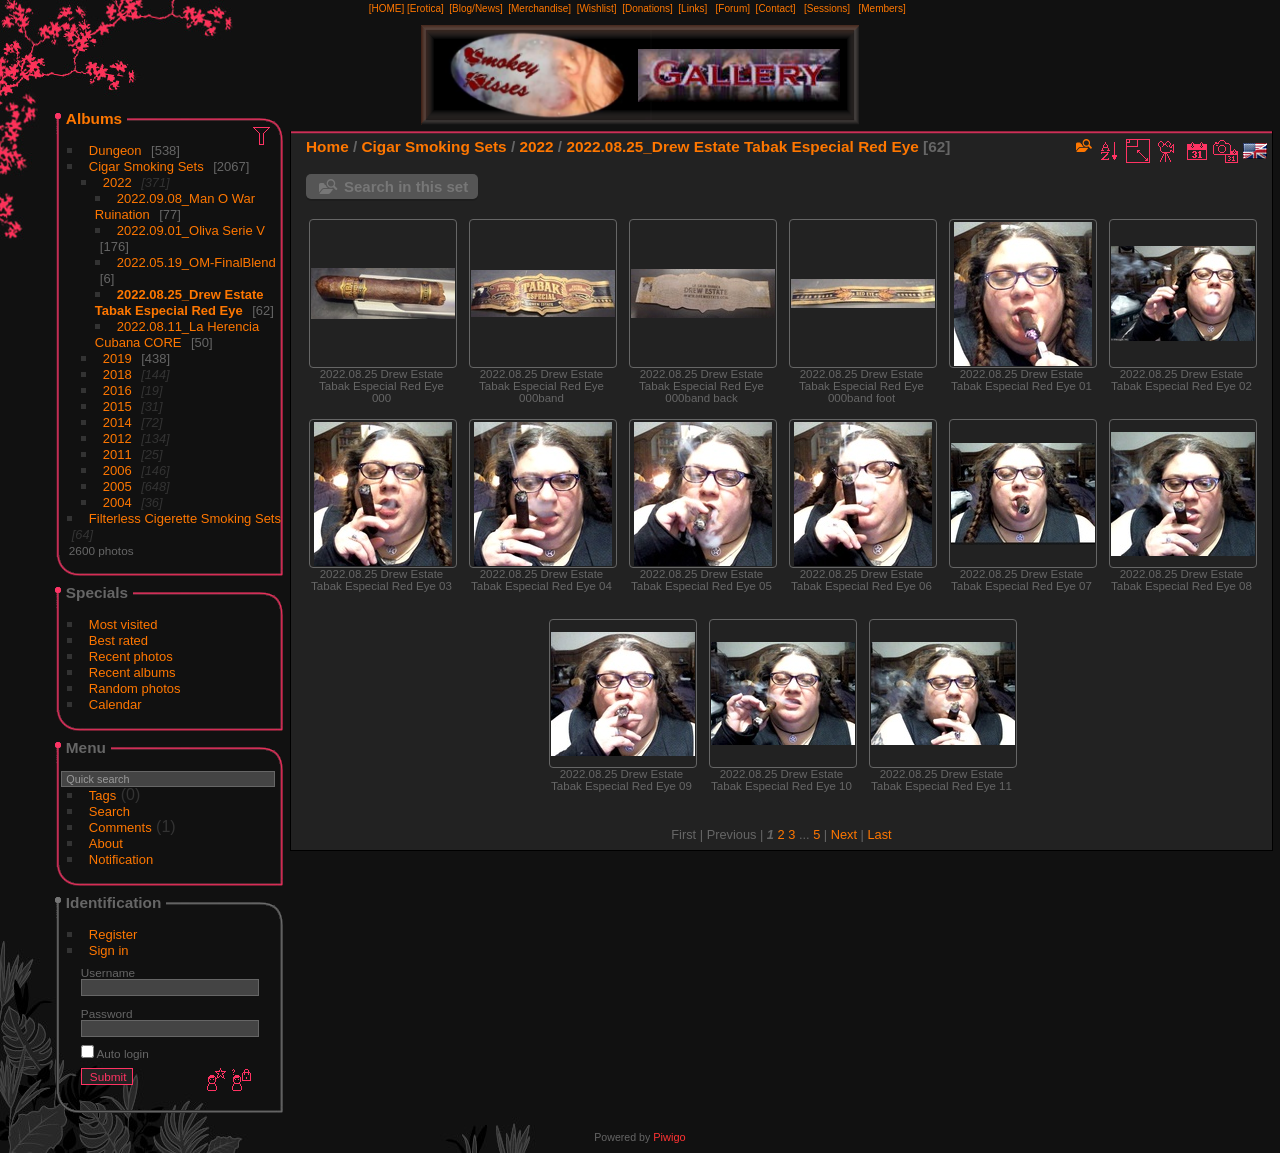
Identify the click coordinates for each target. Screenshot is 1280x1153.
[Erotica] (425, 8)
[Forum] (733, 8)
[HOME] (387, 8)
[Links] (692, 8)
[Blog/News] (475, 8)
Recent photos (131, 656)
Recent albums (132, 672)
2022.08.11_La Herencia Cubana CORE (177, 334)
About (106, 843)
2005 (117, 486)
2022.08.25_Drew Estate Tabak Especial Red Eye (179, 302)
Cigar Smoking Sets (146, 166)
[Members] (881, 8)
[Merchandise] (539, 8)
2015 (117, 406)
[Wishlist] (597, 8)
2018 (117, 374)
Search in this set (406, 186)
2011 (117, 454)
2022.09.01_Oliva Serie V (191, 230)
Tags (102, 795)
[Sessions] (827, 8)
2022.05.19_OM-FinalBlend (196, 262)
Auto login (115, 1053)
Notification (121, 859)
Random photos (135, 688)
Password (107, 1013)
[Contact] (776, 8)
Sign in (109, 950)
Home (327, 146)
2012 (117, 438)
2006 (117, 470)
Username (108, 972)
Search (109, 811)
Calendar (115, 704)
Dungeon (115, 150)
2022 (117, 182)
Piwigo (669, 1137)
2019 (117, 358)
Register (113, 934)
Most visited (123, 624)
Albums (94, 118)
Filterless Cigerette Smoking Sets (185, 518)
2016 (117, 390)
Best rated (118, 640)
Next (844, 834)
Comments (120, 827)
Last (879, 834)
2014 (117, 422)
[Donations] (647, 8)
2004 (117, 502)
